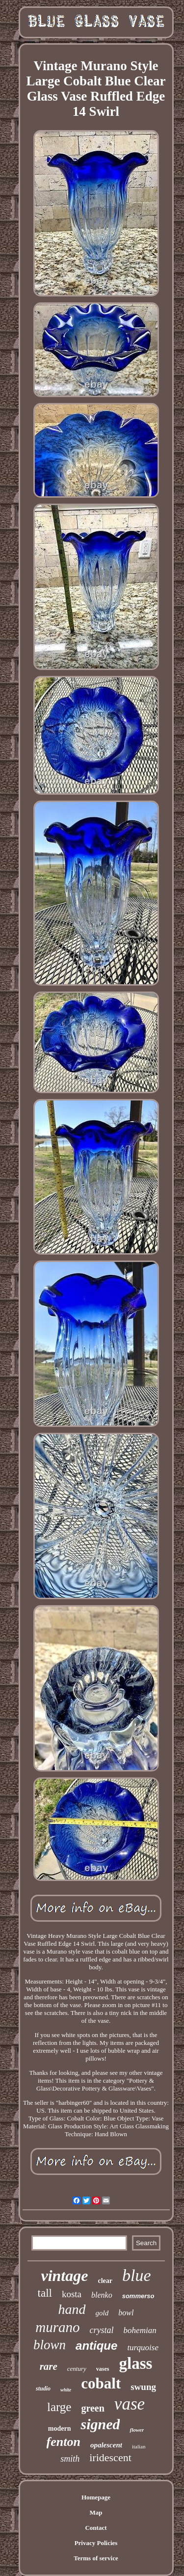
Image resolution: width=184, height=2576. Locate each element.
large (59, 2407)
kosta (71, 2294)
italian (139, 2446)
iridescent (110, 2457)
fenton (63, 2442)
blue (136, 2275)
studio (43, 2388)
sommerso (138, 2296)
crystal (102, 2330)
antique (96, 2345)
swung (143, 2387)
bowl (125, 2312)
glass (135, 2363)
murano (57, 2327)
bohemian (140, 2330)
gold (102, 2313)
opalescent (106, 2445)
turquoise (142, 2347)
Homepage (95, 2497)
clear (105, 2280)
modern (59, 2428)
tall (45, 2293)
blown (49, 2344)
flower (137, 2430)
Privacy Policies (96, 2543)
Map (96, 2512)
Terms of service (96, 2558)
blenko (101, 2295)
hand (72, 2309)
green (92, 2408)
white (65, 2389)
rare (48, 2366)
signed (100, 2424)
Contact (95, 2527)
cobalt (101, 2383)
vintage (64, 2275)
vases (102, 2368)
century (76, 2368)
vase (129, 2404)
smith (69, 2459)
